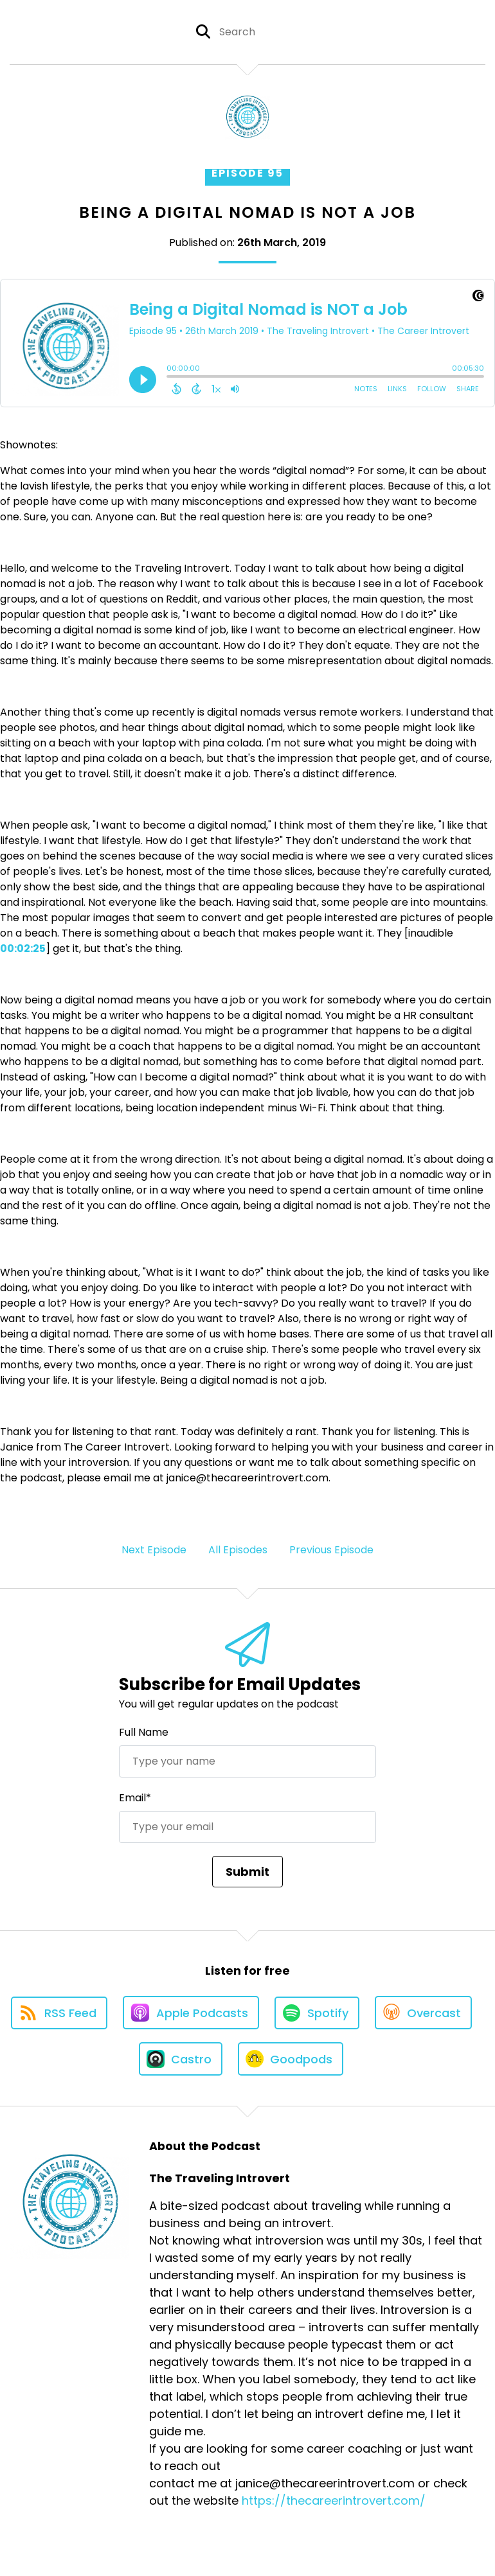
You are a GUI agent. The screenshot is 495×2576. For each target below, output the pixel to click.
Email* (135, 1797)
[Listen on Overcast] (423, 2012)
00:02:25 (23, 948)
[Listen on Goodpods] (290, 2059)
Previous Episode (331, 1549)
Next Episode (154, 1549)
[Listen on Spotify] (316, 2013)
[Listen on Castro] (180, 2059)
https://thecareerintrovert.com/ (334, 2500)
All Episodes (237, 1549)
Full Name (143, 1732)
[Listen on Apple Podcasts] (191, 2012)
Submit (247, 1872)
